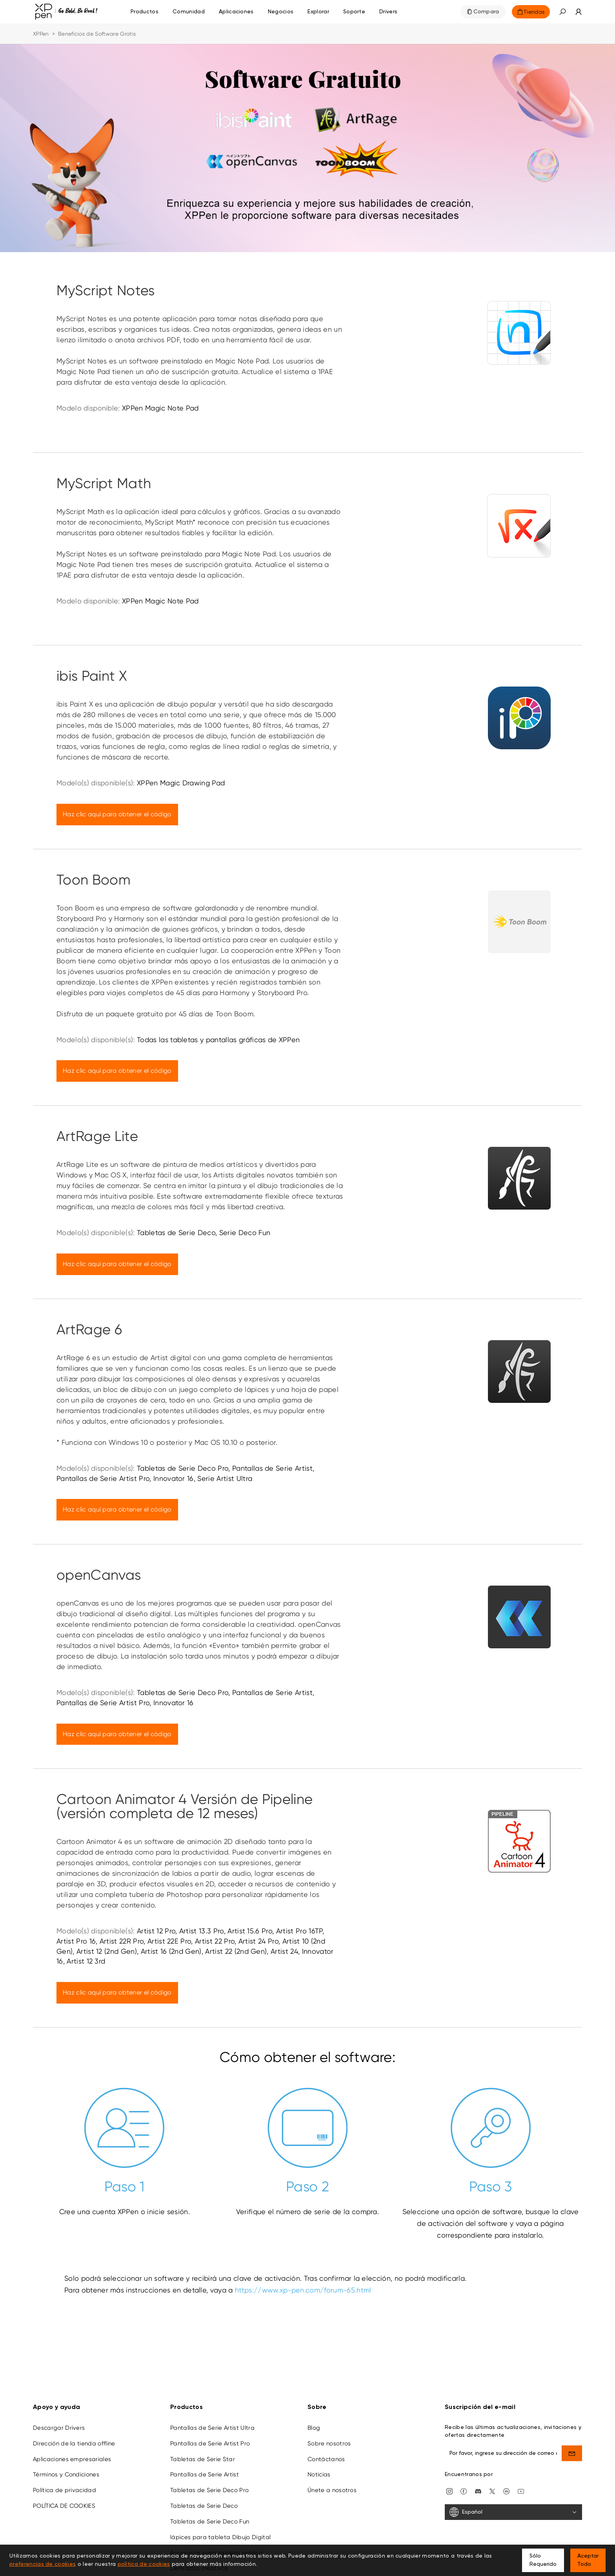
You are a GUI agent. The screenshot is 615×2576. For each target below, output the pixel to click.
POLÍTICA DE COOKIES (64, 2505)
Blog (314, 2427)
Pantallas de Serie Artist (204, 2474)
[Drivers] (388, 12)
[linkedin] (506, 2490)
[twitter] (492, 2490)
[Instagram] (449, 2490)
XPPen (41, 34)
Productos (144, 12)
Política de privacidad (64, 2490)
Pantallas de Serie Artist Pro (210, 2443)
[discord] (478, 2490)
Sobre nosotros (329, 2443)
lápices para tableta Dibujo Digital (220, 2537)
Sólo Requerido (543, 2560)
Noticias (319, 2474)
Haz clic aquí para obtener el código (117, 814)
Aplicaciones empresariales (72, 2459)
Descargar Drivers (59, 2427)
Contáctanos (326, 2459)
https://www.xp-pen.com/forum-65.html (303, 2290)
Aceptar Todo (588, 2560)
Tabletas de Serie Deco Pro (209, 2490)
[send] (572, 2453)
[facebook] (463, 2490)
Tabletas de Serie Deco (204, 2505)
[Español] (513, 2512)
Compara (486, 12)
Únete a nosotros (332, 2490)
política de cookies (144, 2564)
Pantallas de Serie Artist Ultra (212, 2427)
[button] (562, 12)
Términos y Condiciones (66, 2474)
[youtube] (521, 2490)
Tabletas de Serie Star (202, 2459)
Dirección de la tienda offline (74, 2443)
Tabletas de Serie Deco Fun (209, 2521)
